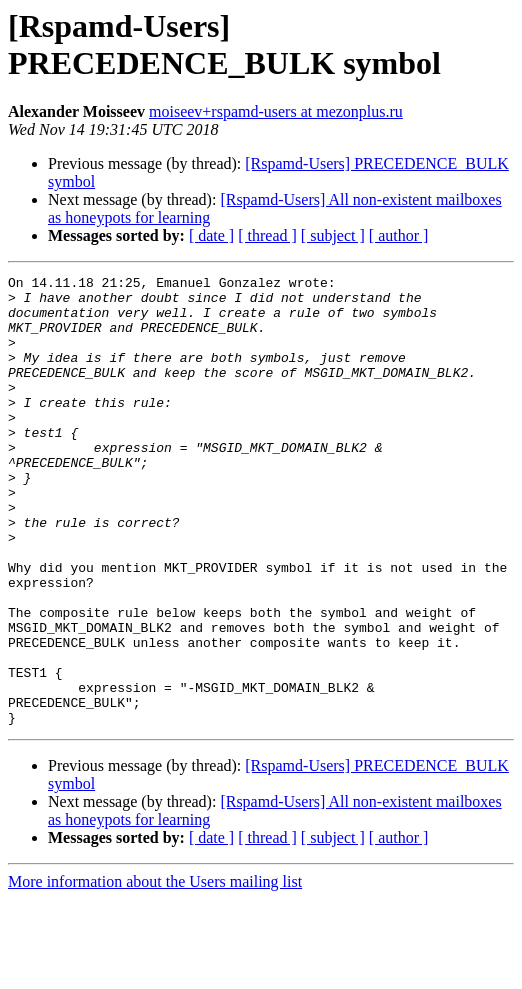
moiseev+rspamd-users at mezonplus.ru (276, 111)
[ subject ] (333, 235)
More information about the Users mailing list (155, 971)
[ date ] (211, 235)
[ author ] (399, 235)
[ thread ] (267, 235)
